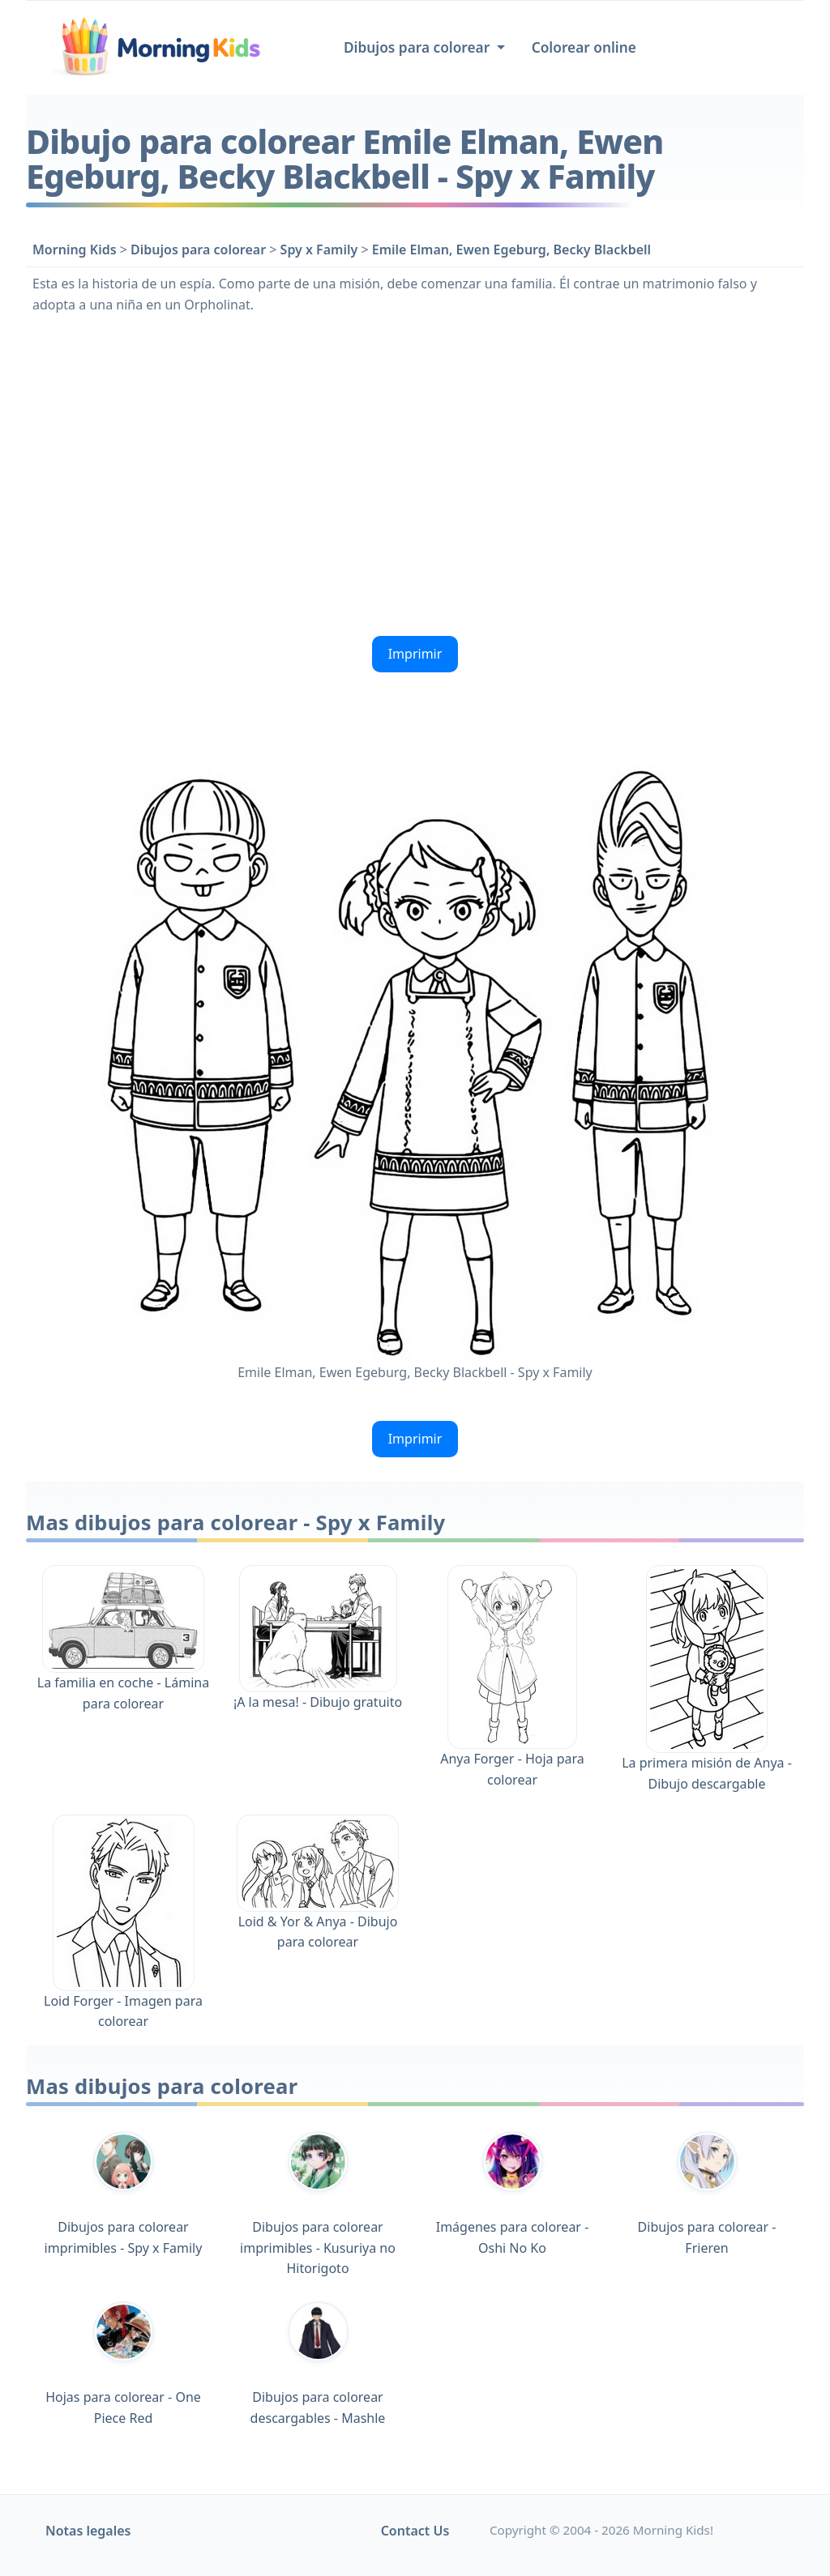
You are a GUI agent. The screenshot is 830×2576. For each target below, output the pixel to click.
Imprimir (415, 654)
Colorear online (584, 47)
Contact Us (415, 2531)
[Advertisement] (415, 473)
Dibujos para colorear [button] (419, 47)
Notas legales (88, 2531)
